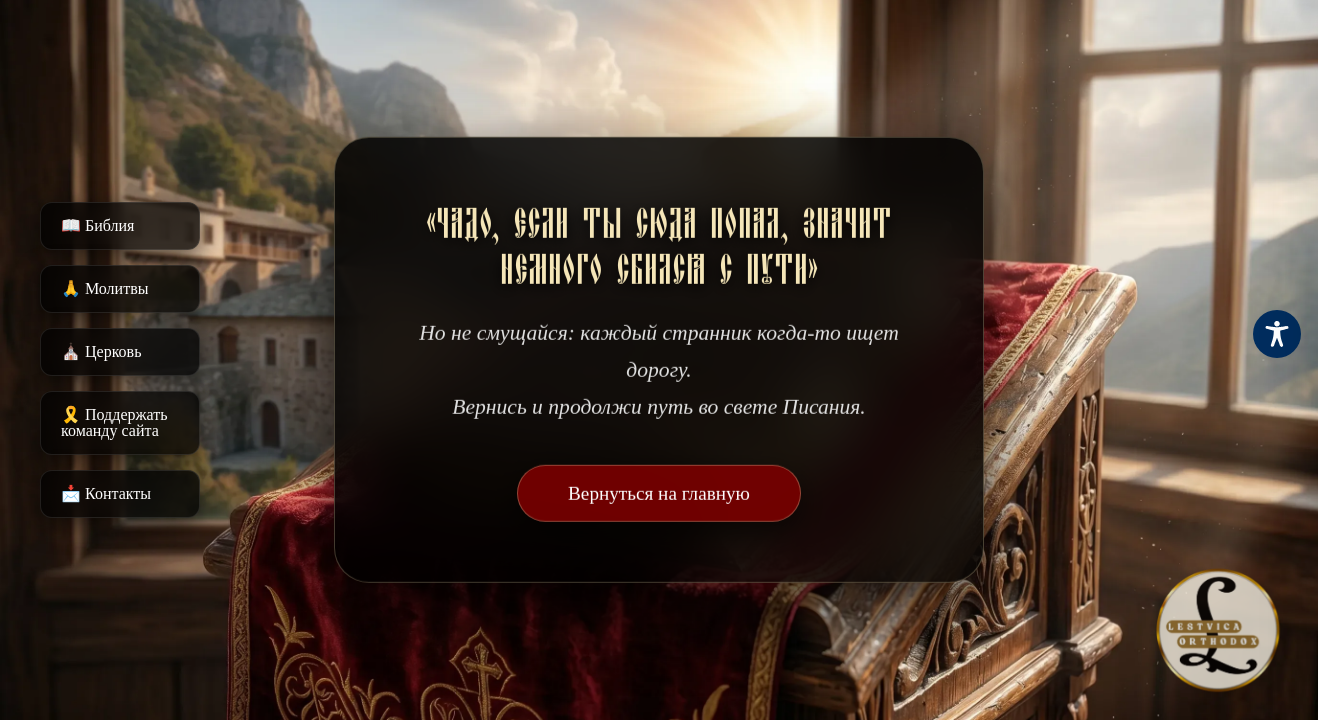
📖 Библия (97, 225)
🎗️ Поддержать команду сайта (114, 422)
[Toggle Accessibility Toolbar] (1277, 334)
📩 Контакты (106, 493)
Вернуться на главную (659, 493)
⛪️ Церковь (101, 351)
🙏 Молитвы (104, 288)
